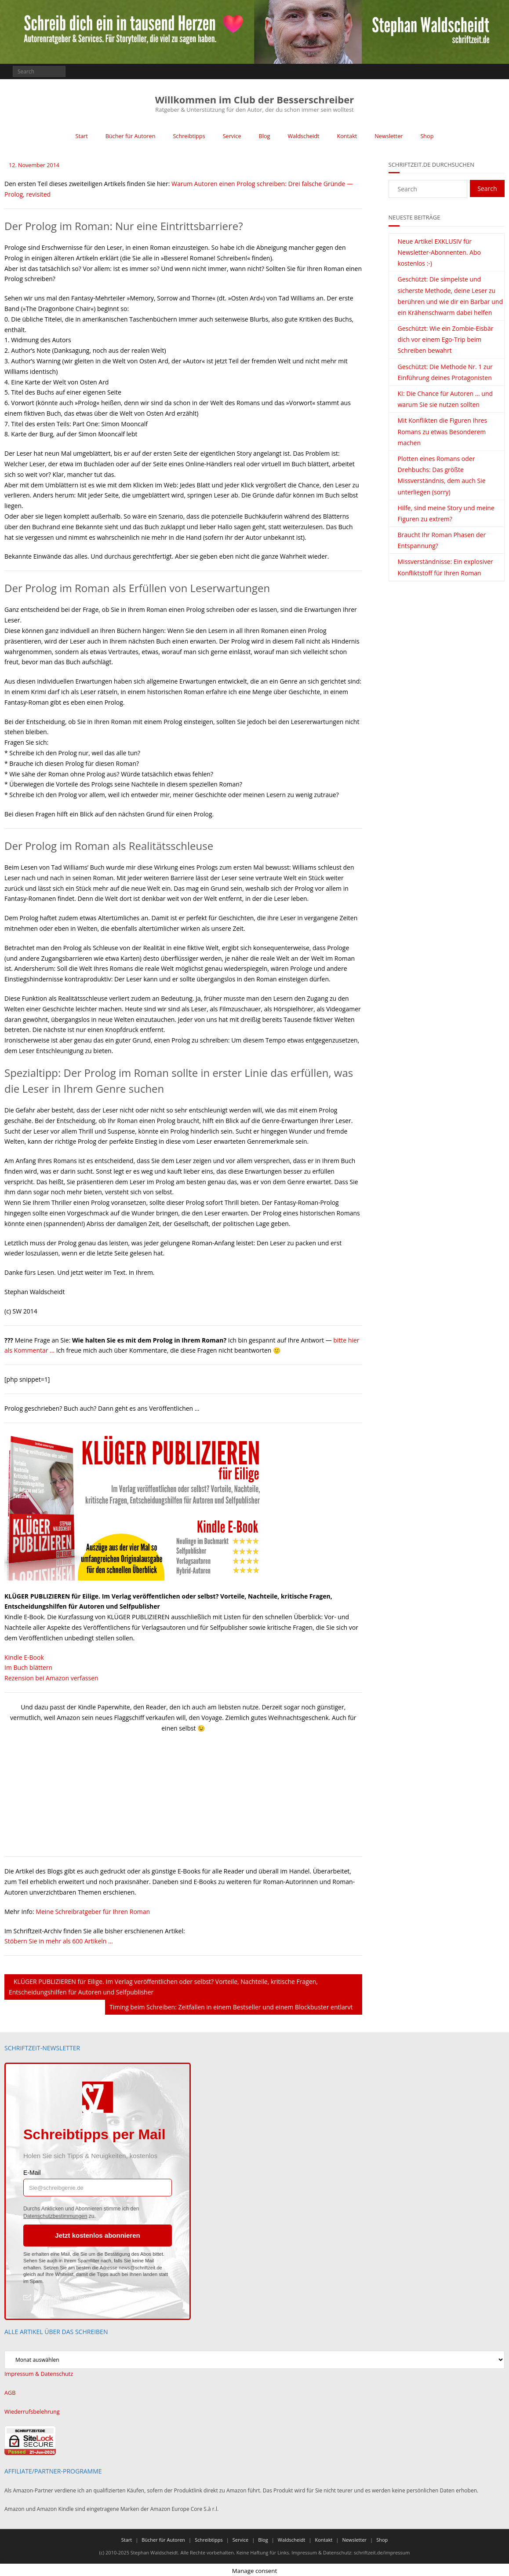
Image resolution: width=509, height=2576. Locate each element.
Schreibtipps (190, 135)
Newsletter (384, 135)
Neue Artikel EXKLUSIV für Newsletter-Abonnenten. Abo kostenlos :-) (439, 252)
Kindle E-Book (24, 1657)
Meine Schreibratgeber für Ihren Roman (93, 1911)
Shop (421, 135)
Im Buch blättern (28, 1667)
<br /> (30, 1794)
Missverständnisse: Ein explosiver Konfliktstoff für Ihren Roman (445, 566)
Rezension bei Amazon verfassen (51, 1677)
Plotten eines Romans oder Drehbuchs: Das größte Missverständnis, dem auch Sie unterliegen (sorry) (442, 475)
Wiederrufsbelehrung (30, 2409)
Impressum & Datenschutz (36, 2373)
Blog (263, 135)
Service (232, 135)
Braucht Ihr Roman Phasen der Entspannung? (442, 539)
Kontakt (343, 135)
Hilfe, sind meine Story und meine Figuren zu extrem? (446, 513)
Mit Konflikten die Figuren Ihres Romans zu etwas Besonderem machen (442, 431)
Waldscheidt (302, 135)
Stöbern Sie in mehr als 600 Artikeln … (58, 1940)
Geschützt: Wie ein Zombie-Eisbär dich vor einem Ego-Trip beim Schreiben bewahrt (446, 339)
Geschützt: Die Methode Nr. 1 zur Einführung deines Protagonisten (445, 371)
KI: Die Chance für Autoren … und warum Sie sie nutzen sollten (445, 398)
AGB (9, 2391)
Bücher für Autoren (134, 135)
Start (87, 135)
